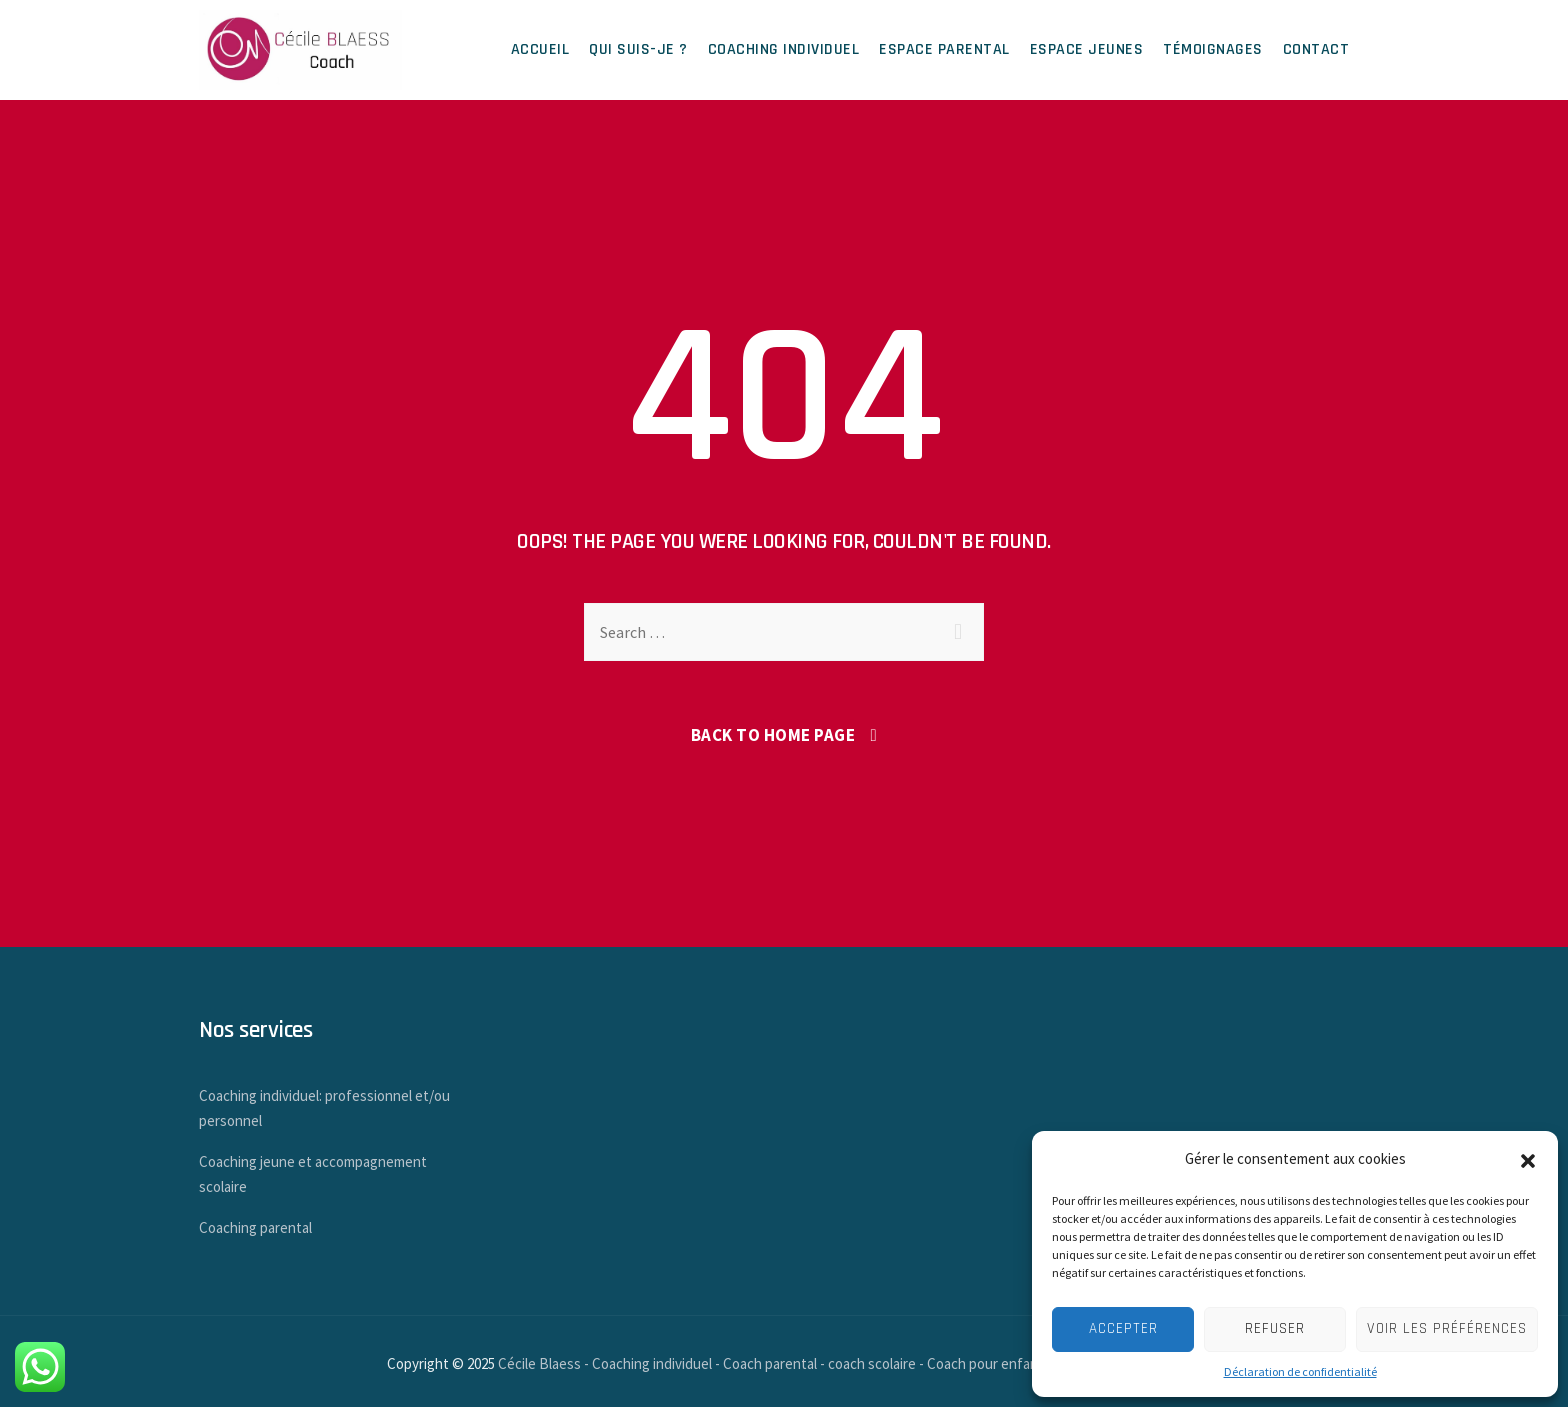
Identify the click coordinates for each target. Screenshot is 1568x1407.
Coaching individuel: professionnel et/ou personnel (324, 1108)
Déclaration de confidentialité (1300, 1371)
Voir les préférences (1447, 1328)
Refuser (1275, 1328)
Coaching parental (255, 1227)
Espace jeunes (1087, 49)
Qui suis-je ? (638, 49)
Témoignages (1213, 49)
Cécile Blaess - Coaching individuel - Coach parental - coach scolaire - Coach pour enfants (774, 1363)
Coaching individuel (784, 49)
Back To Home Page (773, 735)
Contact (1316, 49)
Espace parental (944, 49)
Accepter (1123, 1328)
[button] (1528, 1159)
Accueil (540, 49)
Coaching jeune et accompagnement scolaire (313, 1174)
